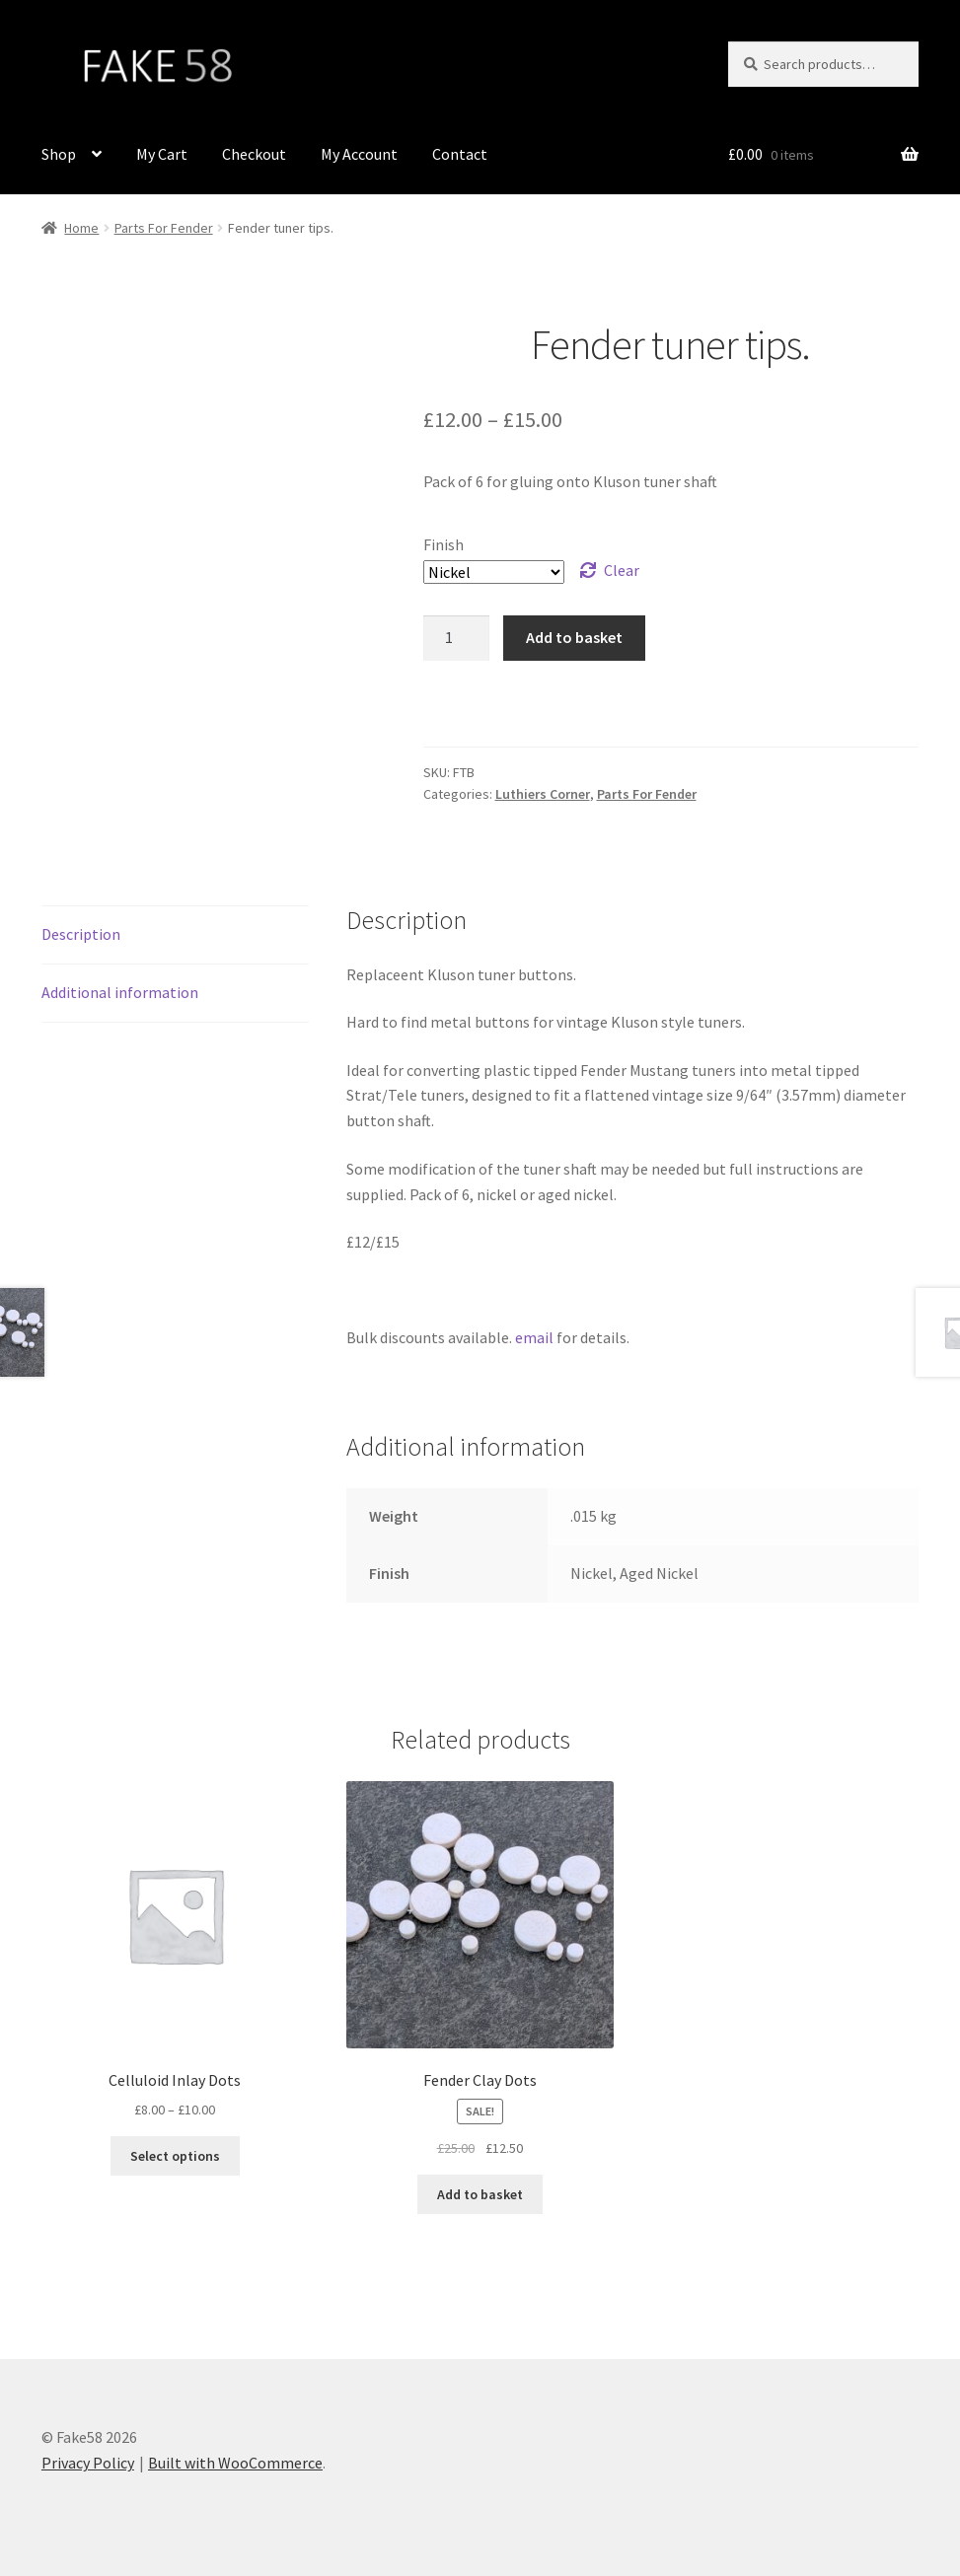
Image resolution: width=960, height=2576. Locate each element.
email (534, 1337)
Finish (443, 544)
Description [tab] (80, 934)
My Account (359, 154)
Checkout (254, 154)
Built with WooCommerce (235, 2462)
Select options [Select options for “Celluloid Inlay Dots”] (175, 2156)
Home (81, 228)
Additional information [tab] (119, 992)
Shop (58, 154)
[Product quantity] (456, 638)
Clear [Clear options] (621, 570)
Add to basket (574, 637)
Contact (459, 154)
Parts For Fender (163, 228)
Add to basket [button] (480, 2194)
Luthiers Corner (542, 794)
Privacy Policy (87, 2462)
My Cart (161, 154)
